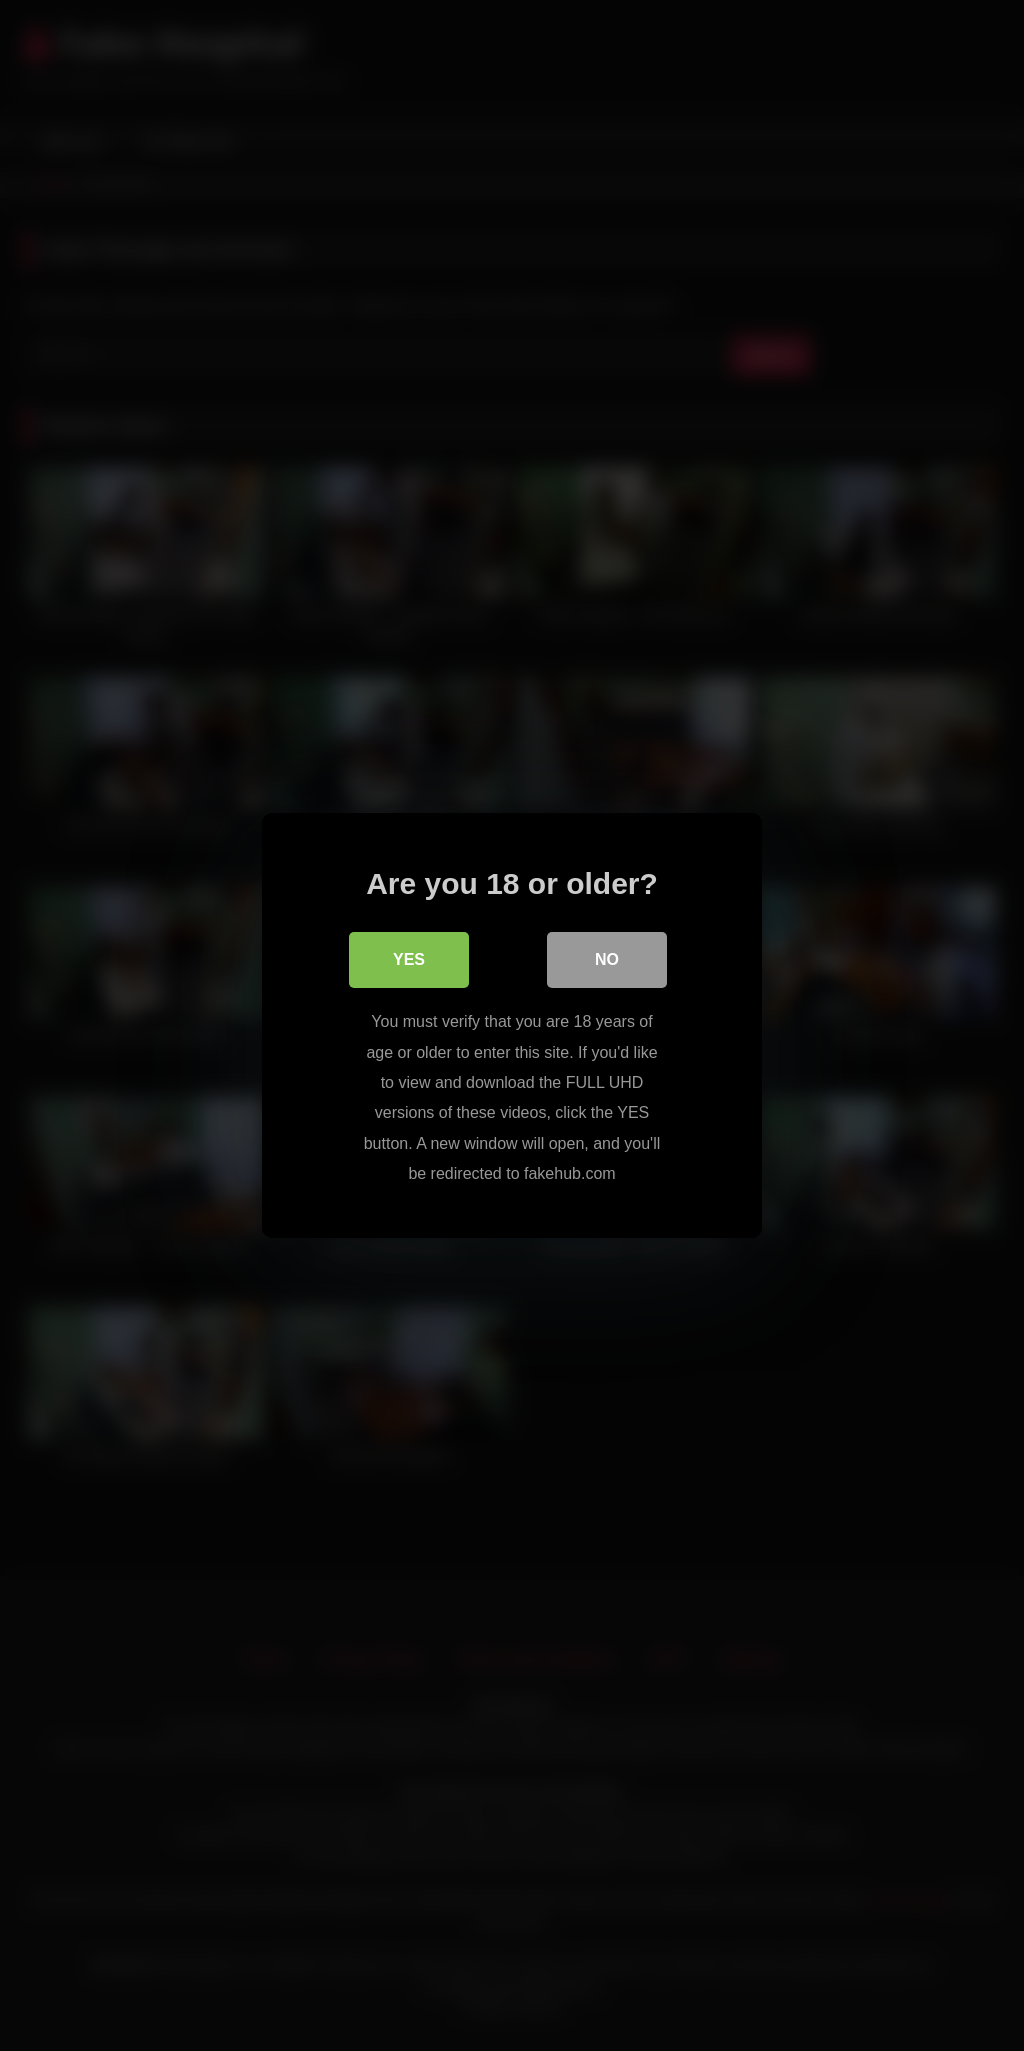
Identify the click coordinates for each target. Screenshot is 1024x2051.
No (607, 959)
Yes (409, 959)
